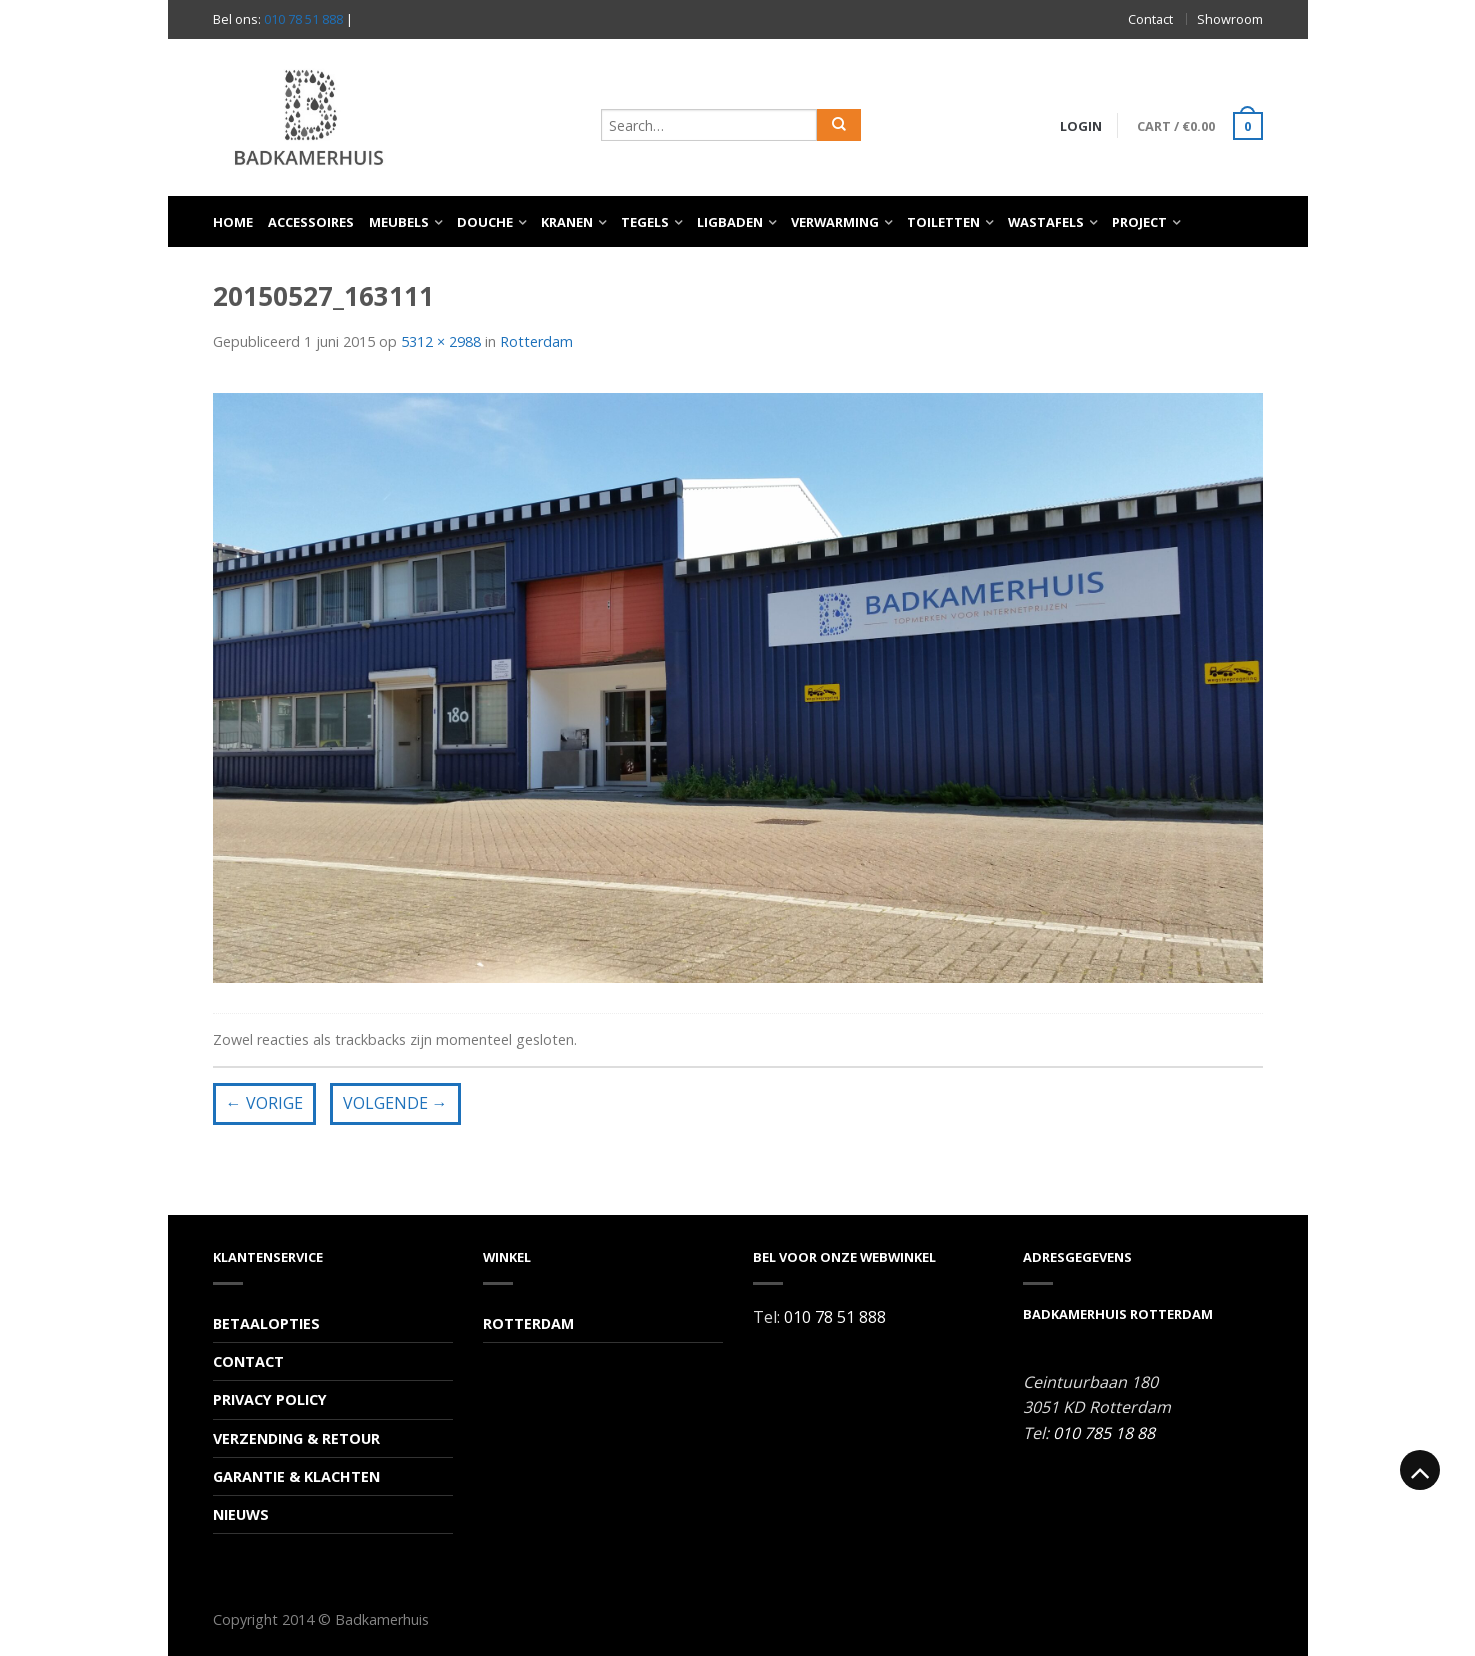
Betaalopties (266, 1323)
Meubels (399, 222)
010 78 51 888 (303, 19)
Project (1139, 222)
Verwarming (835, 222)
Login (1081, 126)
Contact (1150, 19)
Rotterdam (536, 341)
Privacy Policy (270, 1399)
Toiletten (943, 222)
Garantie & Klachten (296, 1476)
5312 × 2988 (441, 341)
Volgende (395, 1103)
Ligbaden (730, 222)
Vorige (264, 1103)
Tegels (645, 222)
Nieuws (241, 1514)
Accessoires (311, 222)
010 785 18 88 (1104, 1433)
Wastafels (1046, 222)
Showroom (1230, 19)
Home (233, 222)
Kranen (567, 222)
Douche (485, 222)
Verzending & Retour (296, 1438)
